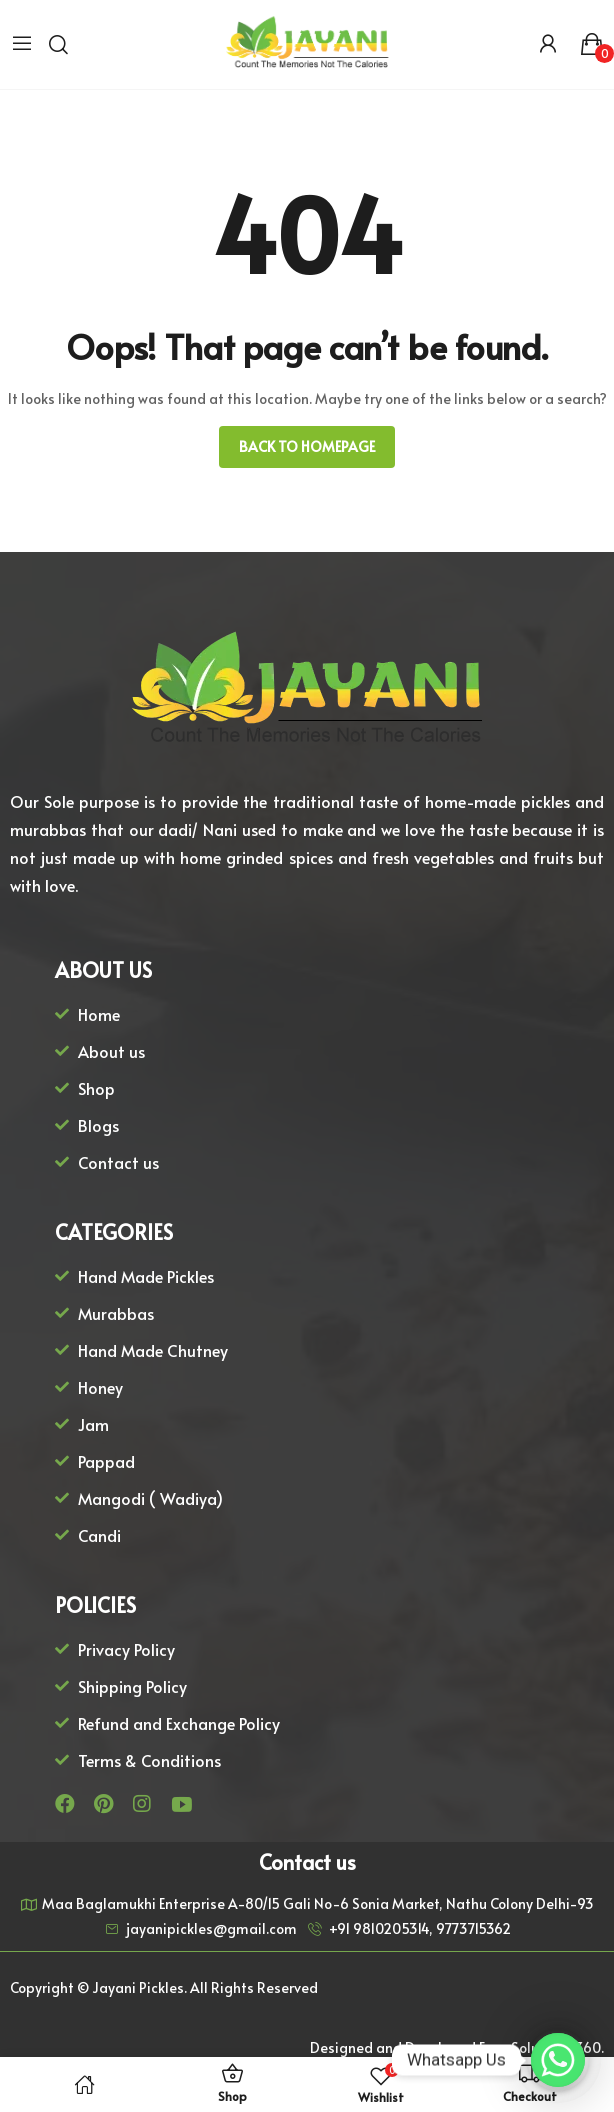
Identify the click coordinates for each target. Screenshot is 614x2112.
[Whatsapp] (558, 2060)
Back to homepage (307, 446)
